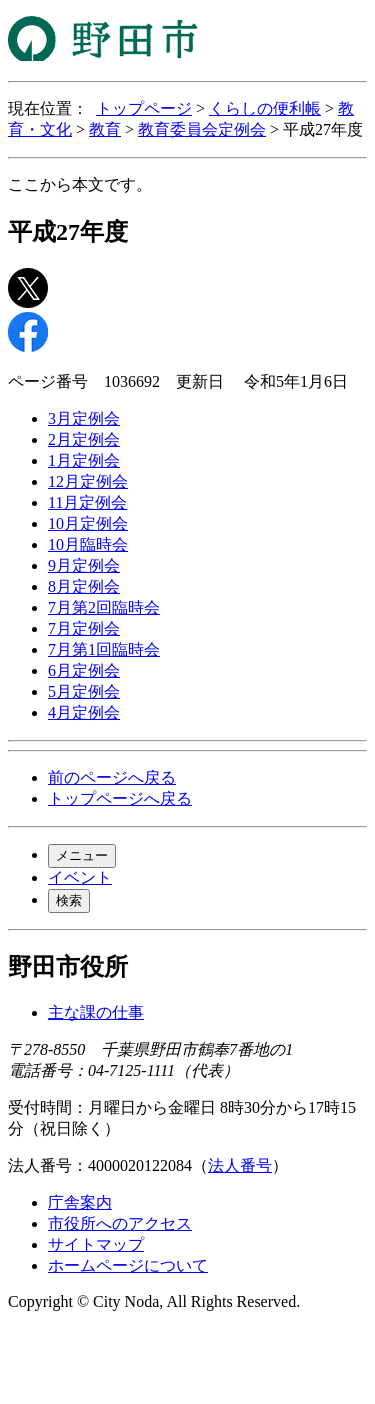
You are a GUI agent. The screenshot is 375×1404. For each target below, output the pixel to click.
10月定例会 (88, 523)
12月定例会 (88, 481)
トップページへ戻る (120, 798)
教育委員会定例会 (202, 129)
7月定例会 (84, 628)
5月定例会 (84, 691)
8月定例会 (84, 586)
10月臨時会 (88, 544)
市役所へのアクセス (120, 1223)
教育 (105, 129)
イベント (80, 877)
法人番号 (240, 1165)
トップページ (144, 108)
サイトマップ (96, 1244)
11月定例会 (87, 502)
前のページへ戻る (112, 777)
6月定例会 (84, 670)
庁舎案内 (80, 1202)
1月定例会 (84, 460)
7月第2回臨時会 (104, 607)
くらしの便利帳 (265, 108)
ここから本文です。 (80, 184)
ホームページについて (128, 1265)
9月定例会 (84, 565)
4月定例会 (84, 712)
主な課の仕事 (96, 1012)
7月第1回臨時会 (104, 649)
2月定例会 (84, 439)
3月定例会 (84, 418)
